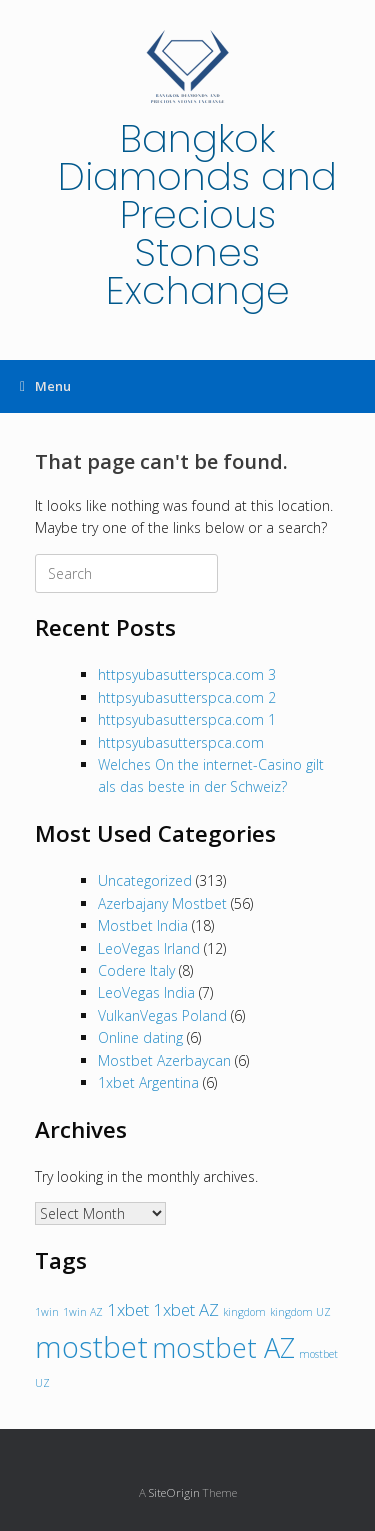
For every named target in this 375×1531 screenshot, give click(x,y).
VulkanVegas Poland (162, 1015)
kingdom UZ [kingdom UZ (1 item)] (300, 1312)
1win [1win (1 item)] (47, 1312)
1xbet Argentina (148, 1082)
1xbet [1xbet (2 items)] (128, 1309)
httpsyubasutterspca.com (181, 742)
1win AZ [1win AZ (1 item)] (83, 1312)
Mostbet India (143, 925)
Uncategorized (145, 880)
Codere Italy (136, 970)
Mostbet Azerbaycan (164, 1060)
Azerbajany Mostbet (162, 903)
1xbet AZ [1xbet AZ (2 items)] (186, 1309)
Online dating (140, 1037)
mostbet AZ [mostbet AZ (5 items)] (223, 1347)
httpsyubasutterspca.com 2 (187, 697)
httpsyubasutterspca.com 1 (187, 719)
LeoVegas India (146, 992)
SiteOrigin (174, 1492)
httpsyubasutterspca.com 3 (187, 674)
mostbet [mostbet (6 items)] (91, 1347)
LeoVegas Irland (149, 948)
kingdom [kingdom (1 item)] (244, 1312)
